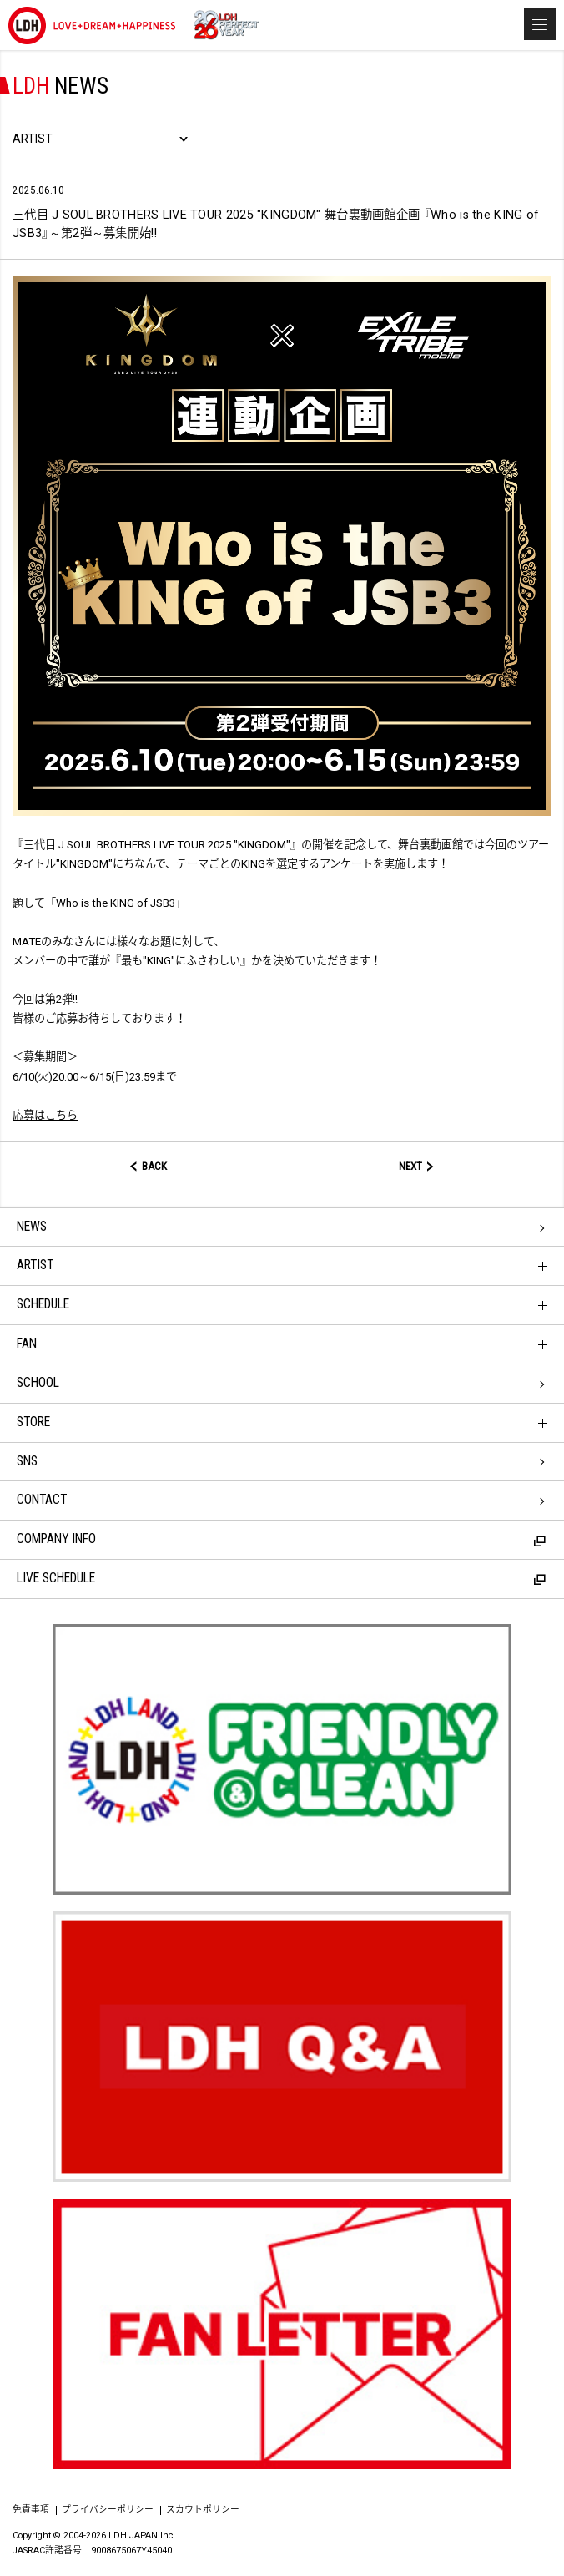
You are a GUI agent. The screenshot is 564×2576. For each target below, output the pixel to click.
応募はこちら (45, 1115)
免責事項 (31, 2509)
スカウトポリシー (202, 2509)
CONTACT (42, 1499)
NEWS (32, 1226)
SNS (27, 1461)
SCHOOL (38, 1382)
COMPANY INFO (281, 1538)
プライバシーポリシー (108, 2509)
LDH (91, 25)
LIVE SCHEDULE (281, 1578)
